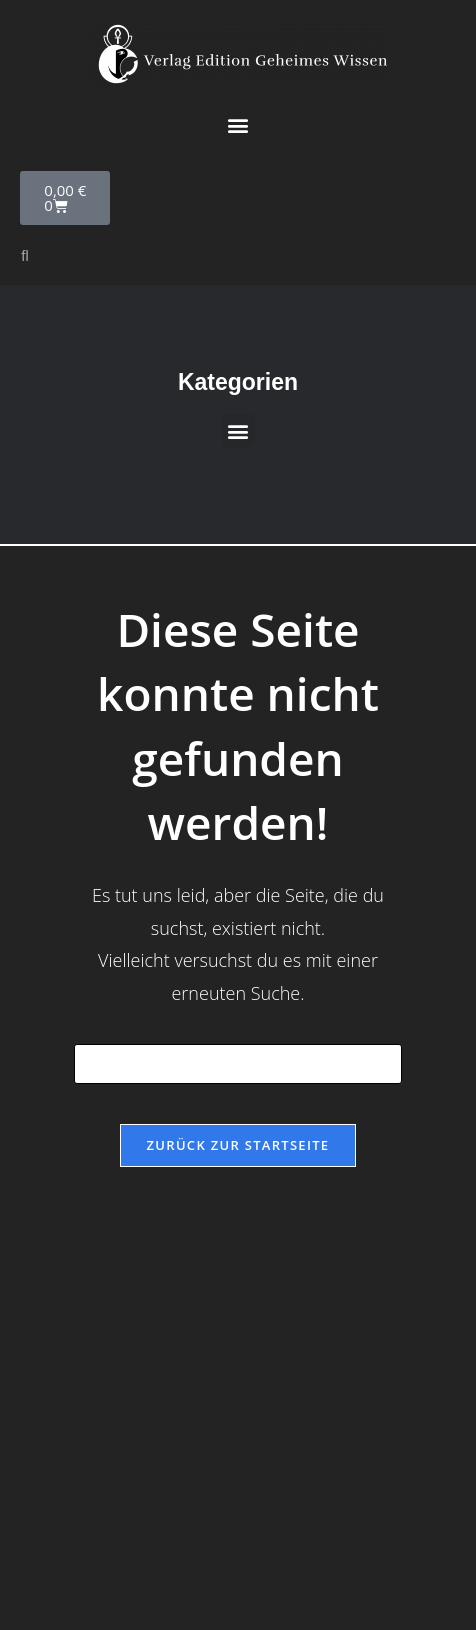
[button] (238, 124)
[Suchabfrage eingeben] (238, 1064)
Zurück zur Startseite (238, 1145)
